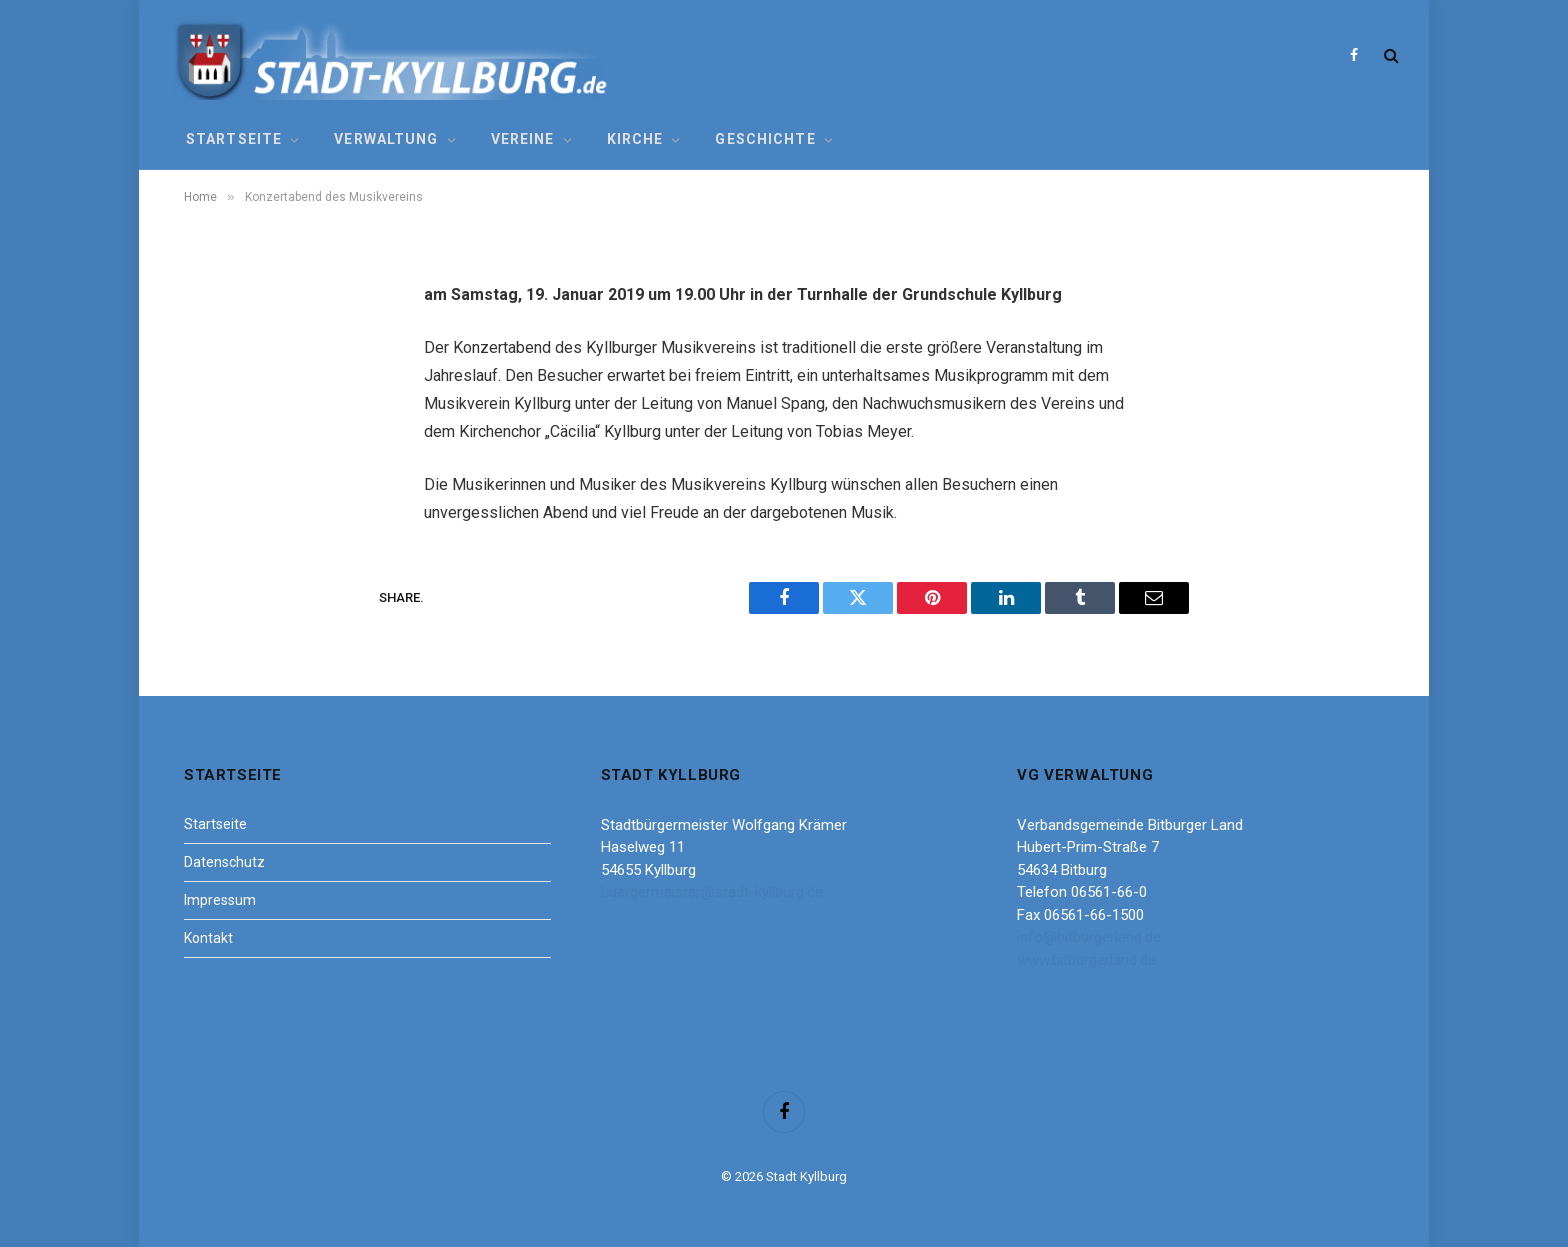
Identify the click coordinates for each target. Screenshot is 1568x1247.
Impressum (220, 900)
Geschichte (765, 139)
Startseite (234, 139)
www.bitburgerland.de (1086, 960)
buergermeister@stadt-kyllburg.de (712, 892)
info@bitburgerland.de (1089, 937)
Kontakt (208, 938)
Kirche (635, 139)
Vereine (523, 139)
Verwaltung (386, 139)
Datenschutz (224, 862)
